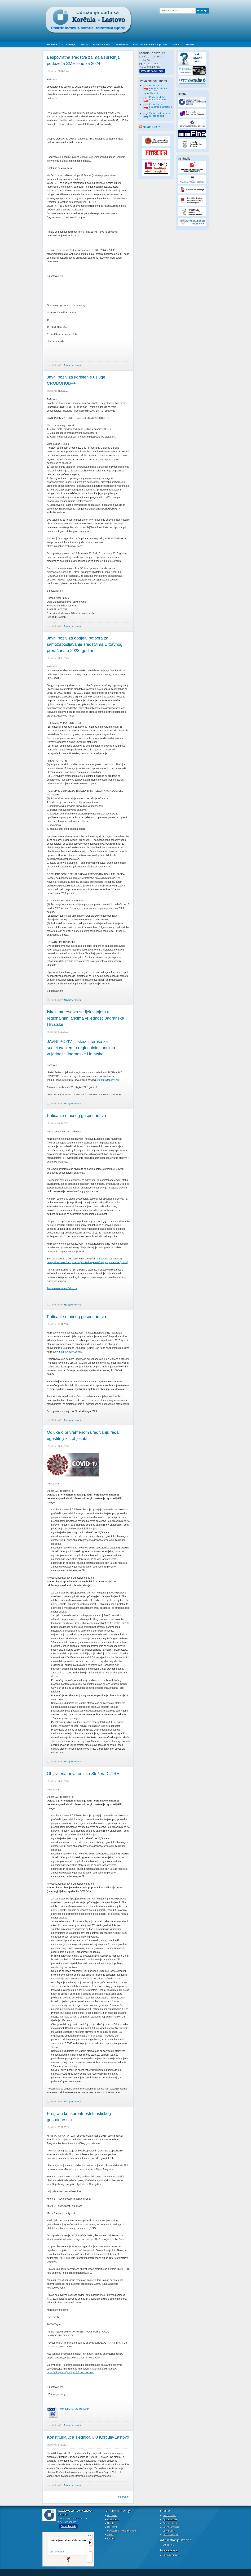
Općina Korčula (170, 2519)
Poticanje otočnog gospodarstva (76, 1115)
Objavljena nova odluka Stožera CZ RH (83, 1773)
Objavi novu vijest (171, 2555)
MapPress (90, 2565)
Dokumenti (122, 44)
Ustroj (84, 44)
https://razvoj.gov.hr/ (71, 1351)
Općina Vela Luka (171, 2534)
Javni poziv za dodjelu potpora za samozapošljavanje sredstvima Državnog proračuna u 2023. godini (84, 644)
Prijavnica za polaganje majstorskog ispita (160, 107)
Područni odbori (101, 44)
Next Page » (123, 2496)
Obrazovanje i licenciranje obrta (149, 44)
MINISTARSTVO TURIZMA (75, 2408)
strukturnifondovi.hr (107, 1080)
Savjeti (175, 44)
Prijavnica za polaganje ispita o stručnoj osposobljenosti (155, 89)
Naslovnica (51, 44)
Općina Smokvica (171, 2527)
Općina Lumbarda (171, 2523)
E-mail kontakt (68, 2526)
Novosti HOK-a (153, 127)
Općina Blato (169, 2531)
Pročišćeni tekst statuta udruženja (158, 98)
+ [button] (90, 2554)
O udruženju (69, 44)
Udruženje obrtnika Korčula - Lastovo (77, 9)
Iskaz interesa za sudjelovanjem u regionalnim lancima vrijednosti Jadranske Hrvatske (85, 1018)
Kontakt (190, 44)
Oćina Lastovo (169, 2515)
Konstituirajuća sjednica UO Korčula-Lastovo (88, 2437)
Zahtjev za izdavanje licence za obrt (159, 114)
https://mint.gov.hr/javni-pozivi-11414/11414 (70, 2372)
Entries (168, 2545)
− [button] (90, 2559)
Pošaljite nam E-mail (152, 71)
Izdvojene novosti (72, 365)
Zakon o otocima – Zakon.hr (62, 1288)
